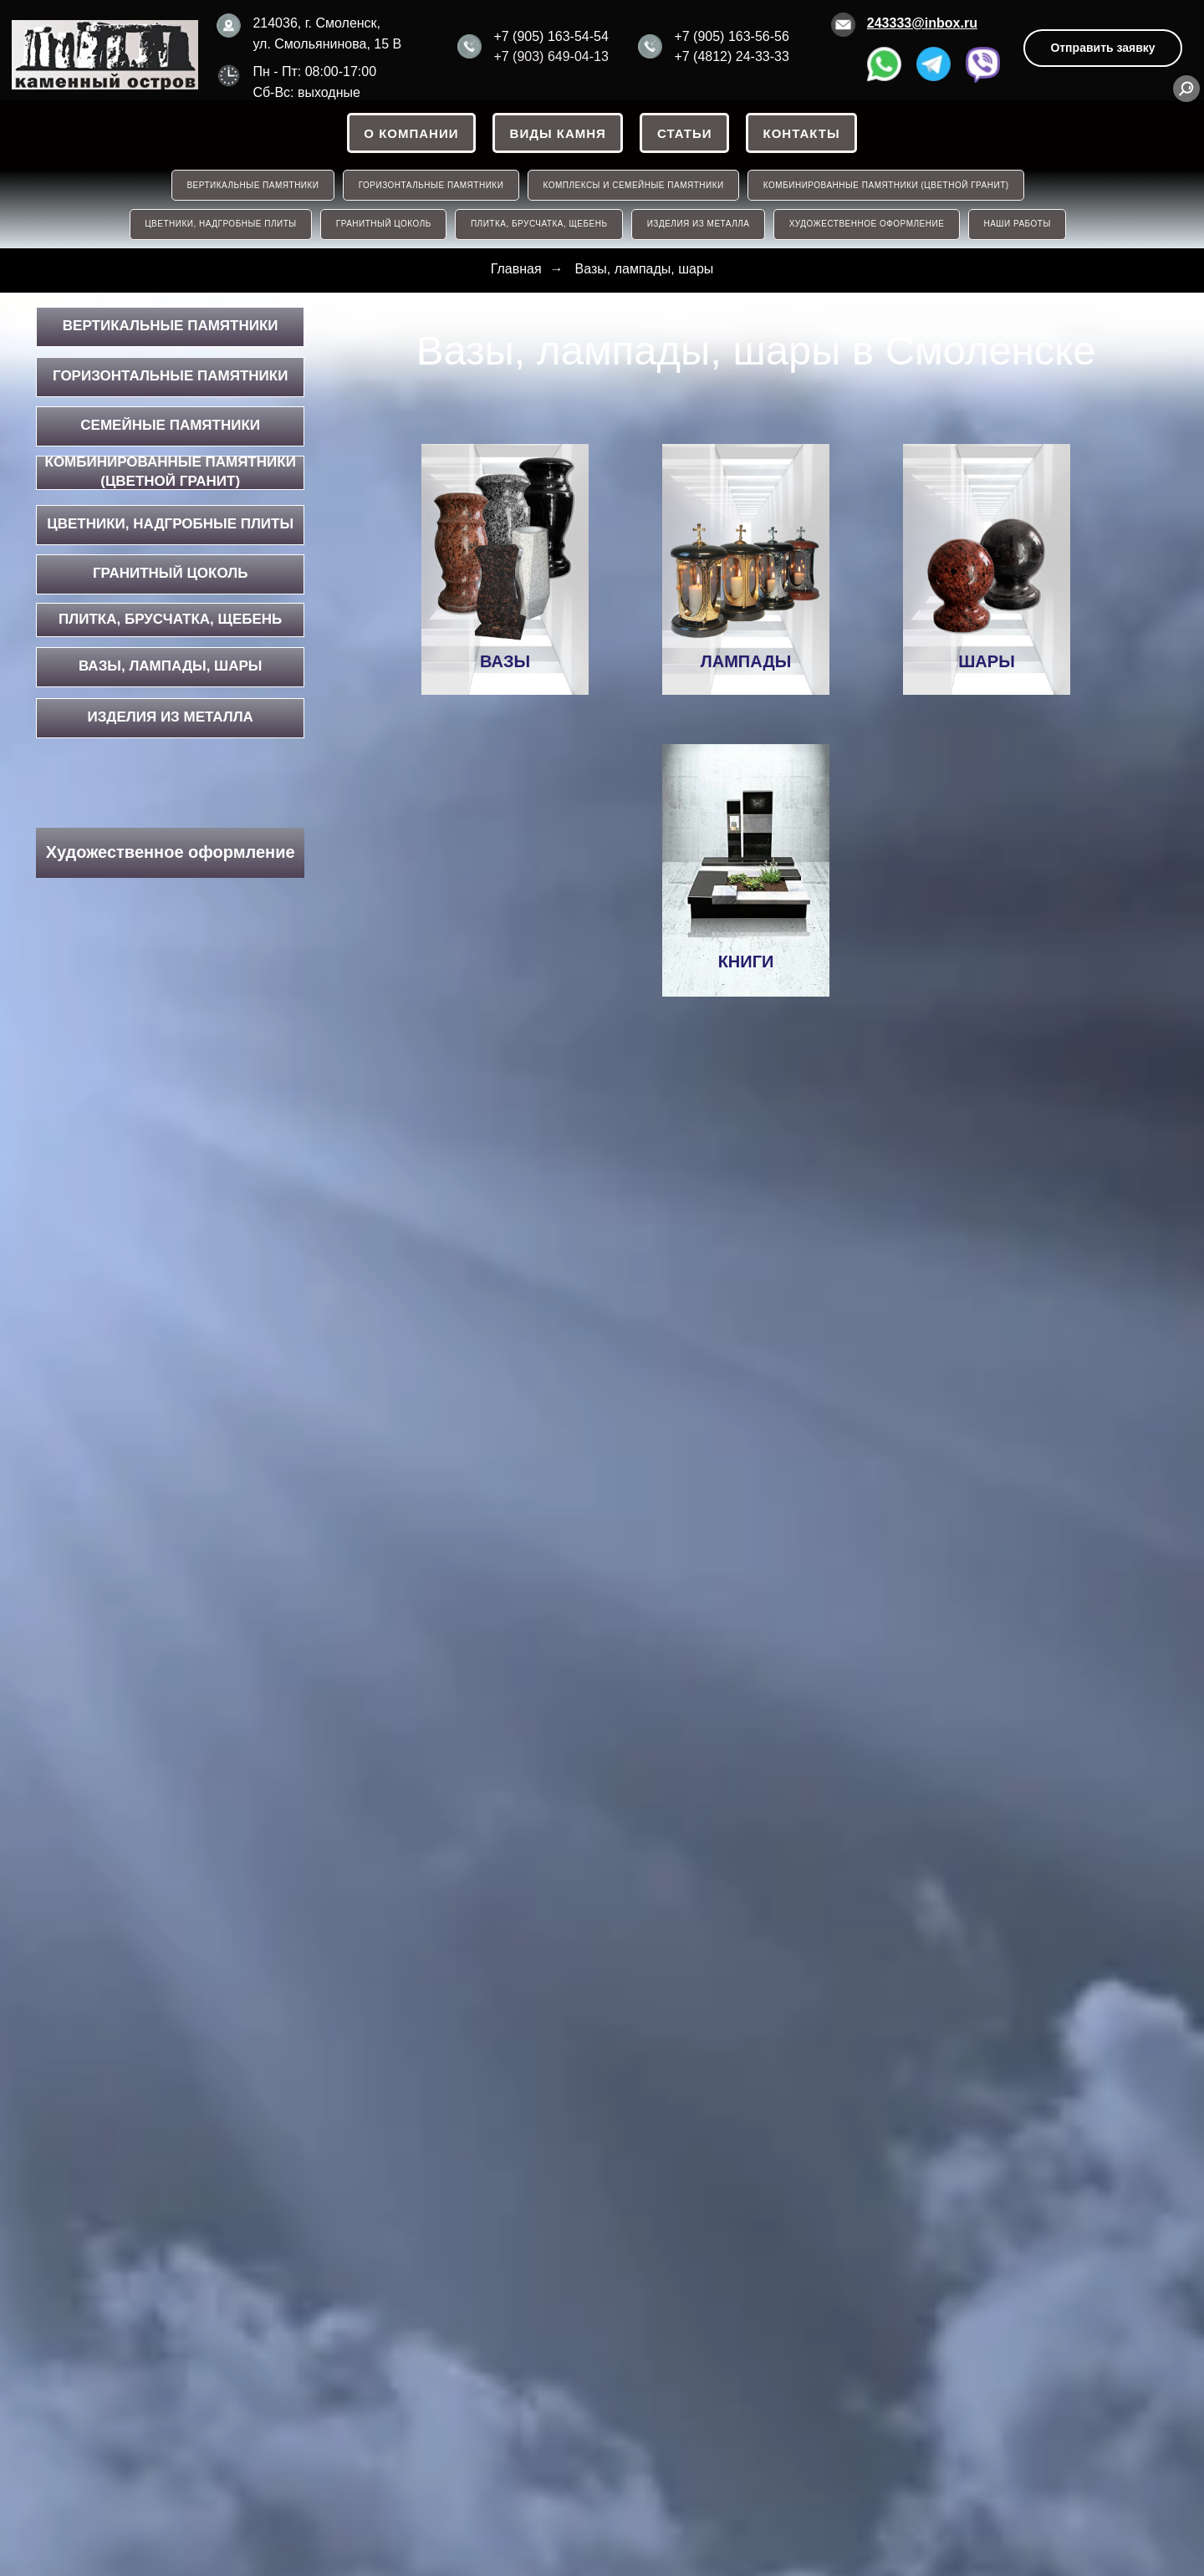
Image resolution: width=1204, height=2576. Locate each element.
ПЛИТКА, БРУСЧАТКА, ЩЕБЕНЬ (538, 226)
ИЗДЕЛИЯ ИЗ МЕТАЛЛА (698, 226)
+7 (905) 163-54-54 (550, 36)
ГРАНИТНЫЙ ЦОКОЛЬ (382, 226)
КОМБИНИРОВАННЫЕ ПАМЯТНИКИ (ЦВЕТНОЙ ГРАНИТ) (887, 186)
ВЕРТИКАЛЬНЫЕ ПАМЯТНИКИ (252, 186)
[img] (105, 54)
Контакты (802, 133)
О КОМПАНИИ (410, 133)
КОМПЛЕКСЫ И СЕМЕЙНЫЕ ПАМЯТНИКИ (633, 186)
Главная (516, 270)
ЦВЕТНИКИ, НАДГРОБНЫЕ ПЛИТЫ (218, 226)
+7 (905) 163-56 (721, 36)
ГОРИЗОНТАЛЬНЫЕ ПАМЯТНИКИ (430, 186)
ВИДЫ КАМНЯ (557, 133)
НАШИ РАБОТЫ (1019, 226)
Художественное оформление (868, 226)
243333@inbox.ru (922, 23)
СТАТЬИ (684, 133)
